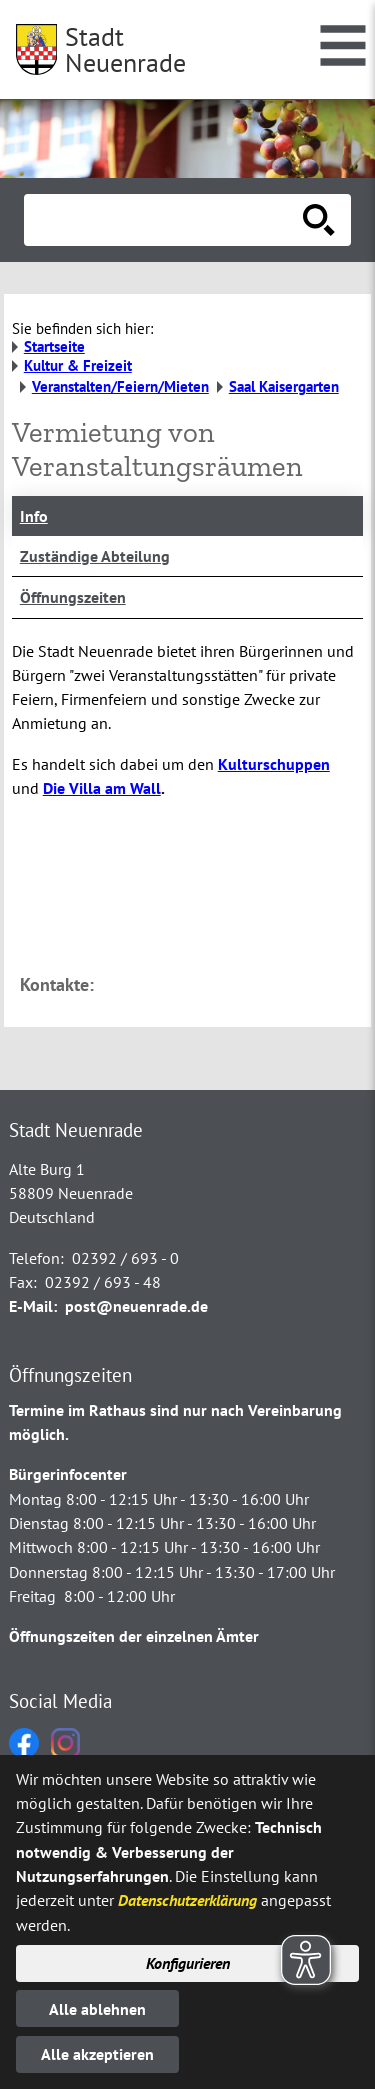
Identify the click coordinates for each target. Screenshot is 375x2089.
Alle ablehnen (97, 2009)
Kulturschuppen (274, 764)
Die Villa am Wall (102, 788)
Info (34, 516)
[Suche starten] (319, 220)
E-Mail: (33, 1306)
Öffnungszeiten (73, 597)
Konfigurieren (188, 1963)
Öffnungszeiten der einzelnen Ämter (134, 1636)
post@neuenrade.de (136, 1306)
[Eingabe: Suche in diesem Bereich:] (165, 220)
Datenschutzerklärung (187, 1900)
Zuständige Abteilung (95, 556)
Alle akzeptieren (97, 2054)
